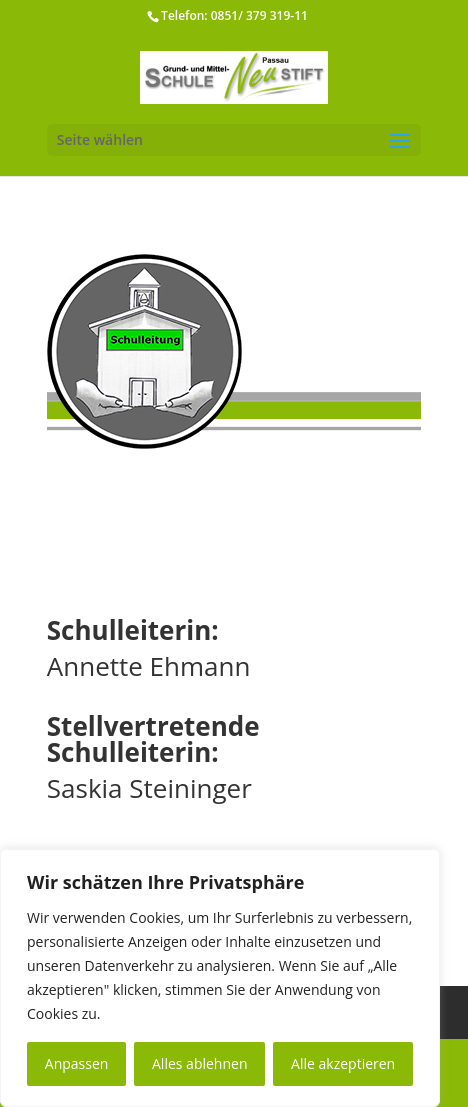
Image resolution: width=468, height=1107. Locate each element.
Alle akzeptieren (343, 1063)
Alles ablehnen (199, 1063)
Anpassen (77, 1063)
